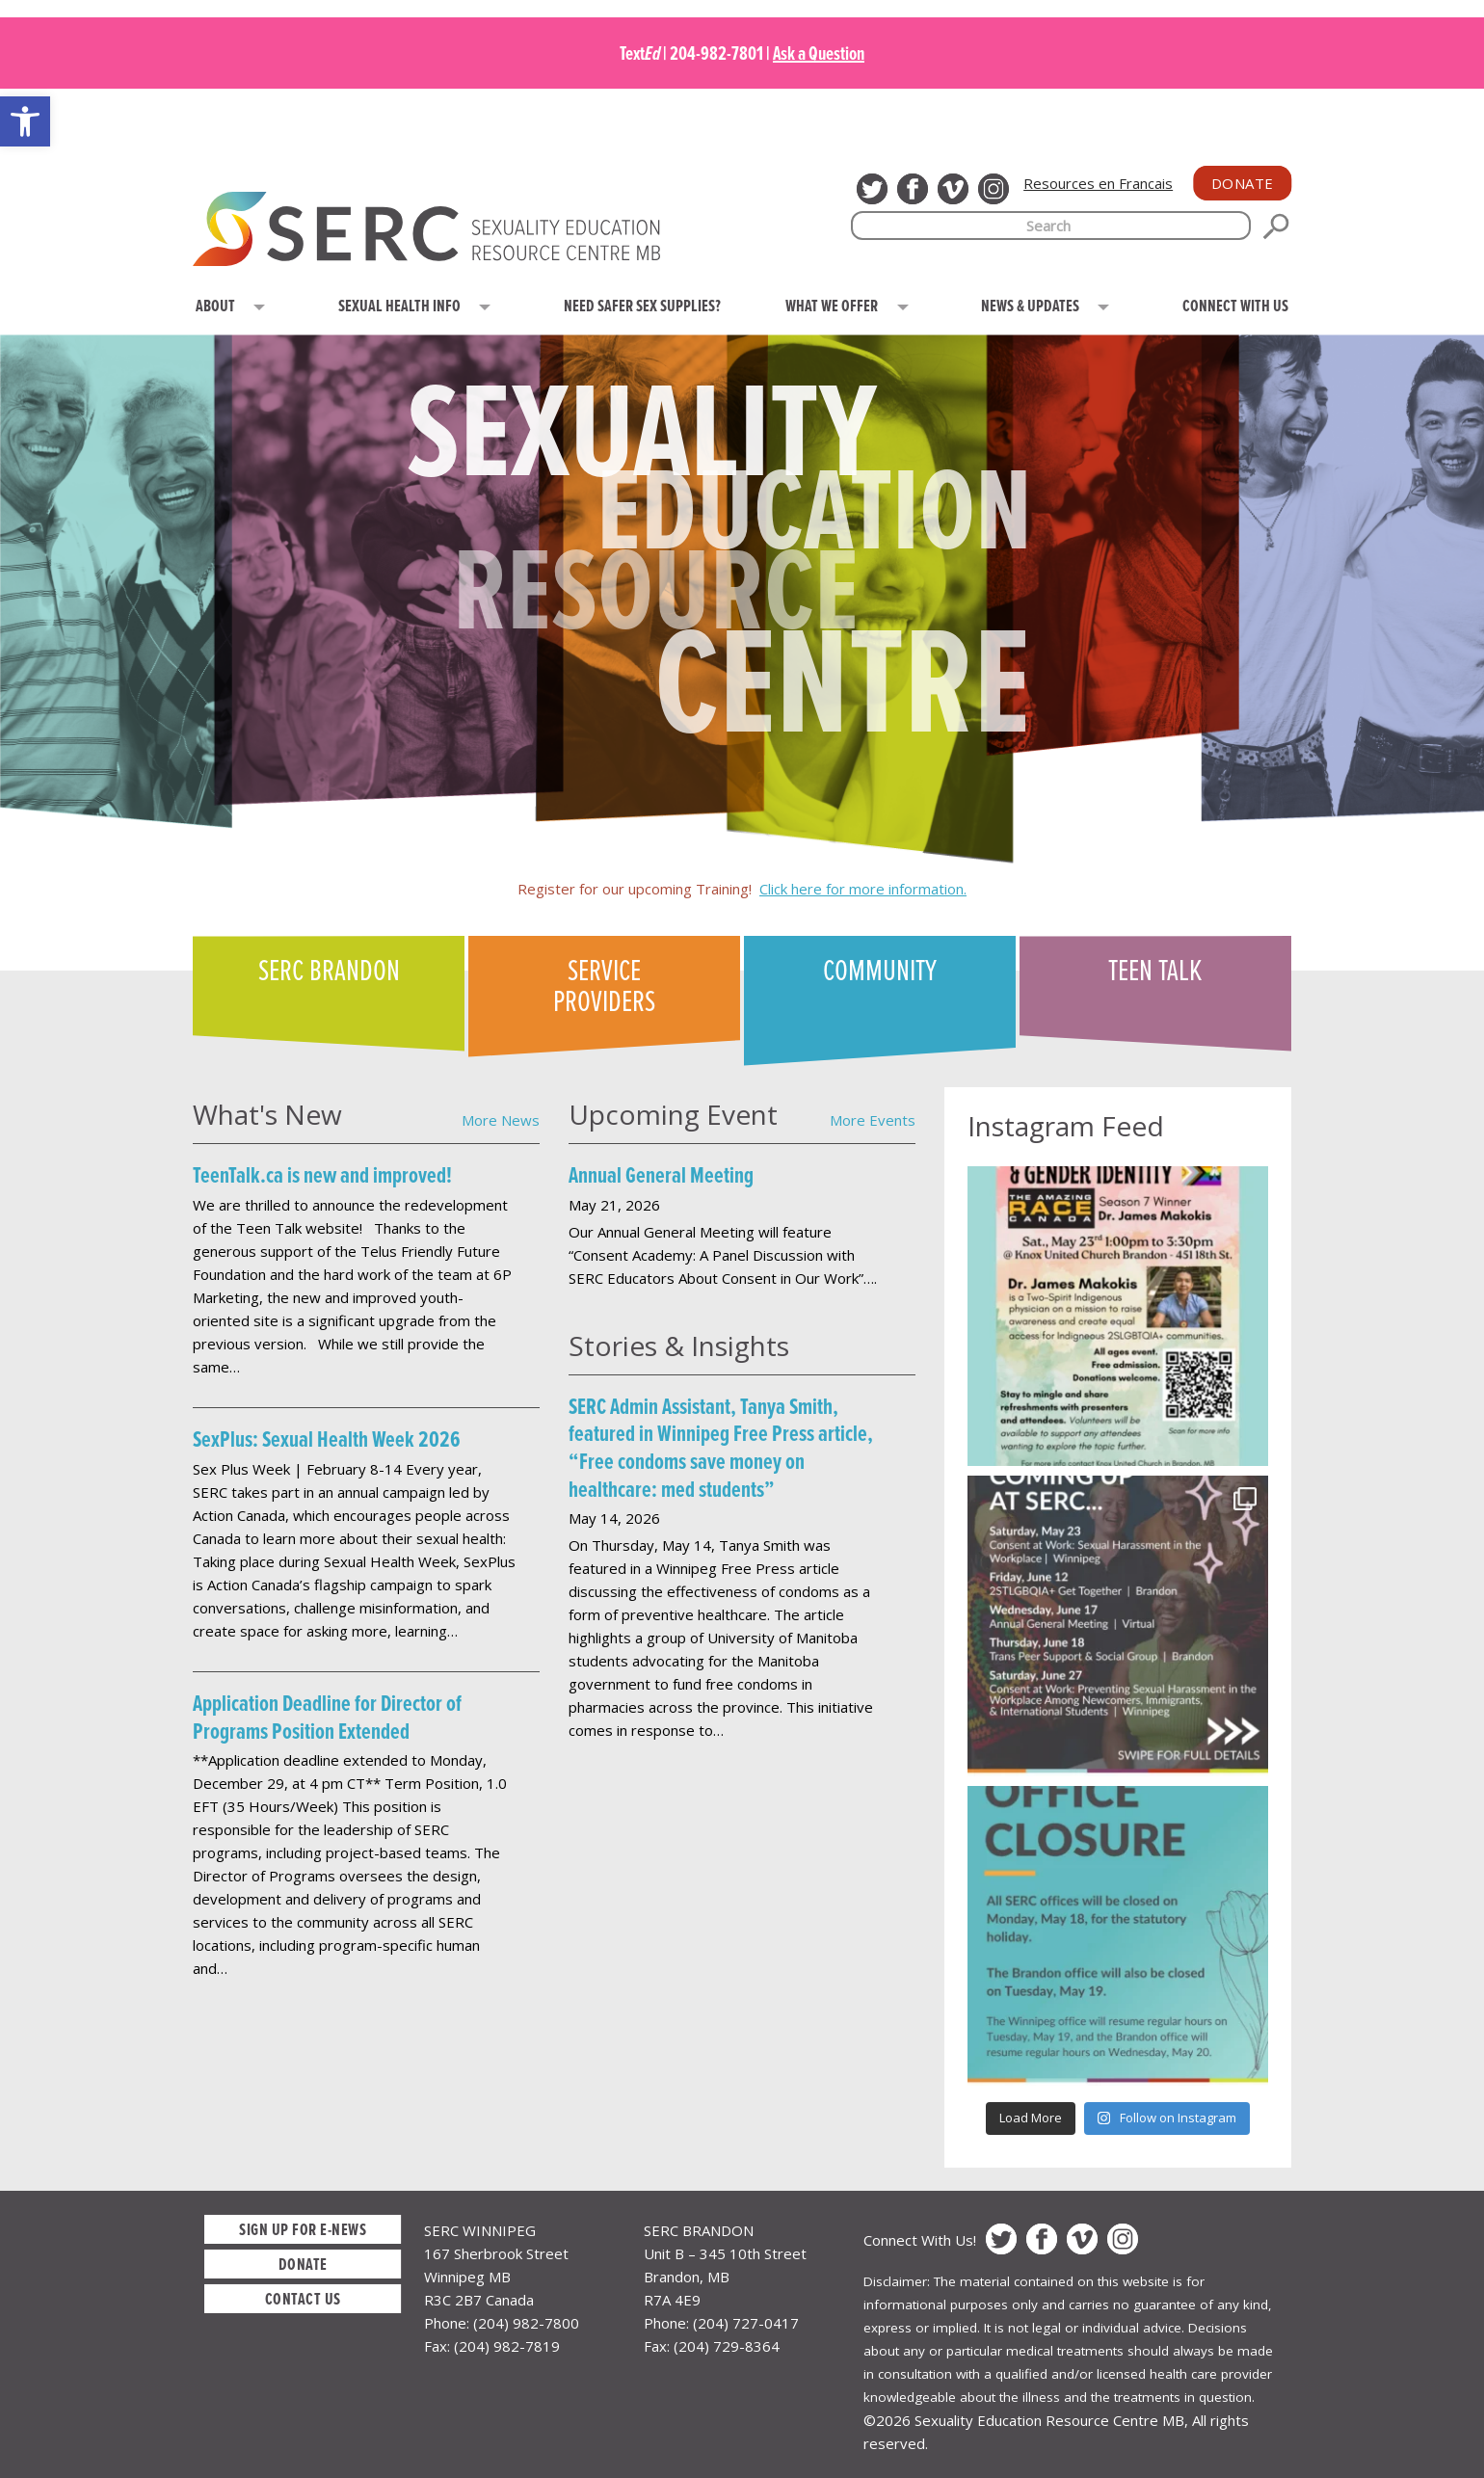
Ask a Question (818, 53)
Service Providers (604, 984)
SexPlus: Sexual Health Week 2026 (327, 1438)
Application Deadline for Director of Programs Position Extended (327, 1716)
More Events (872, 1120)
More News (501, 1120)
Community (880, 968)
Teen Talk (1155, 968)
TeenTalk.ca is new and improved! (322, 1174)
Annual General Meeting (661, 1174)
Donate (1242, 183)
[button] (25, 121)
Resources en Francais (1098, 183)
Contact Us (303, 2298)
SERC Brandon (329, 968)
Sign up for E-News (302, 2229)
